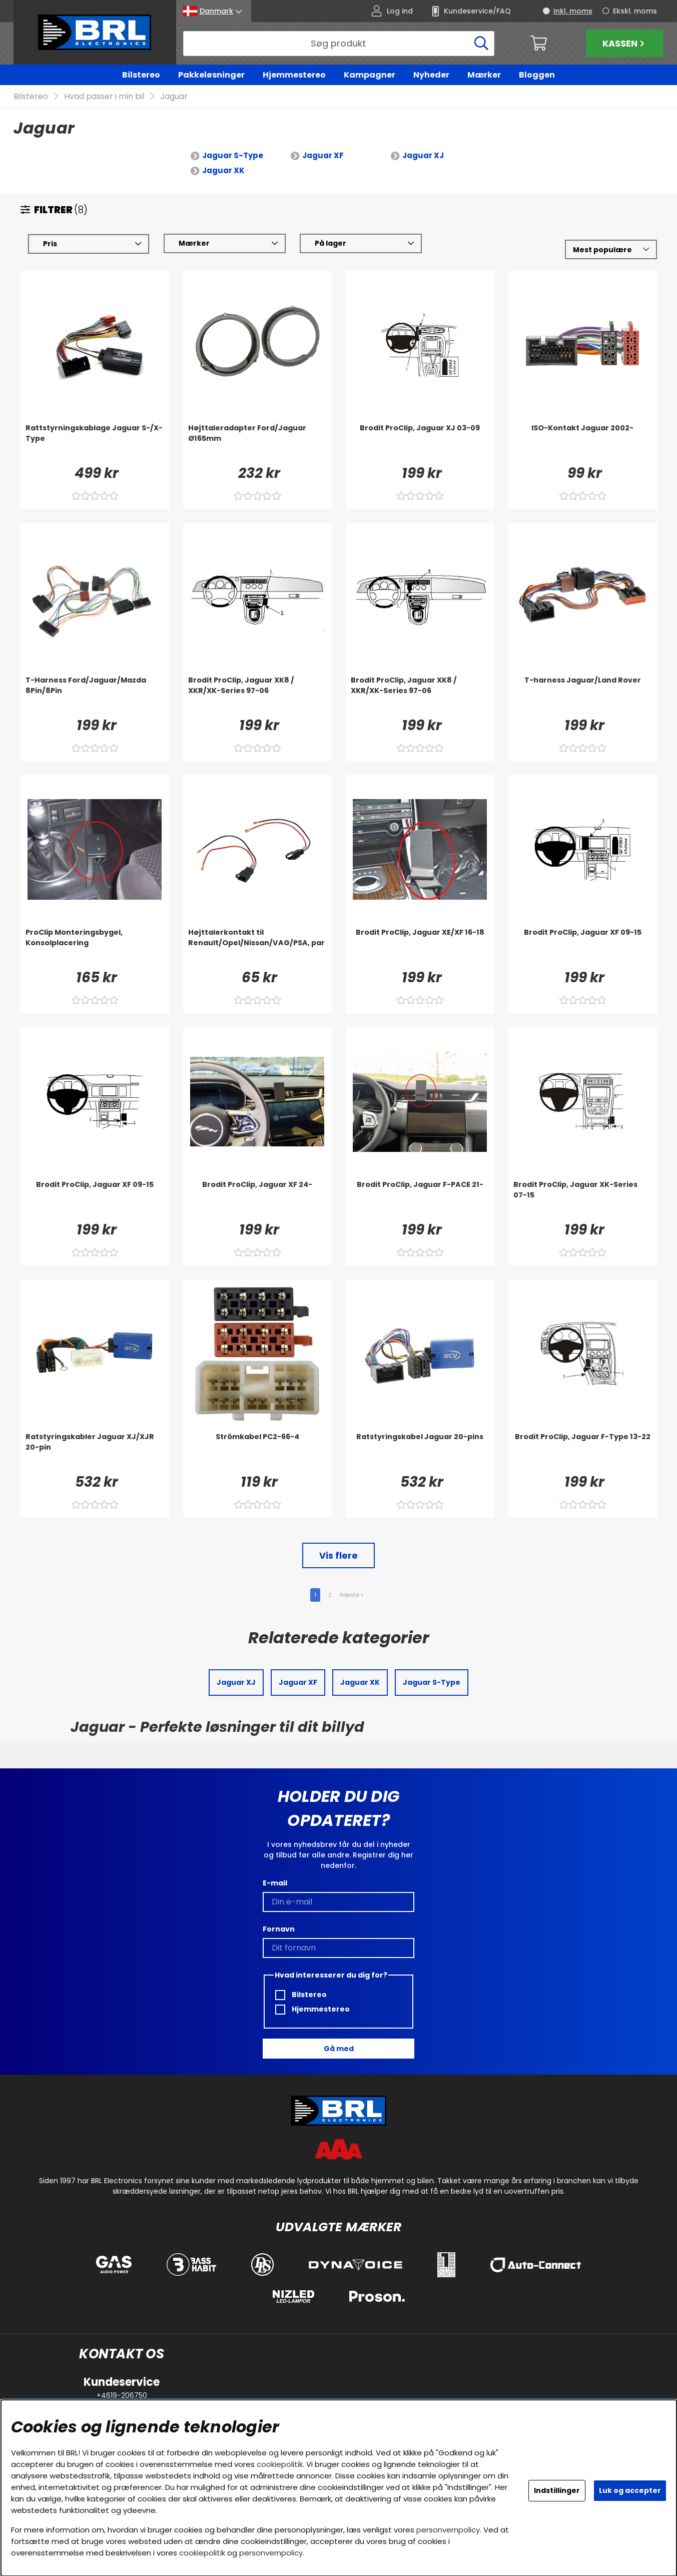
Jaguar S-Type (232, 156)
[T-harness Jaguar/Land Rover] (582, 696)
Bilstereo (141, 75)
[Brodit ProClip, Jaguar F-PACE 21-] (420, 1200)
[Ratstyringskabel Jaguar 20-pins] (420, 1452)
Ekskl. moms (635, 11)
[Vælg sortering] (610, 250)
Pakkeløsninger (211, 75)
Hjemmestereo (294, 75)
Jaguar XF (323, 156)
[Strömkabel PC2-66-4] (257, 1452)
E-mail (275, 1883)
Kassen (624, 43)
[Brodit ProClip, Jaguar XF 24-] (257, 1200)
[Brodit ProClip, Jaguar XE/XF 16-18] (420, 948)
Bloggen (537, 75)
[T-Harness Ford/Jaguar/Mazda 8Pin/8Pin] (95, 696)
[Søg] (338, 43)
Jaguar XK (223, 171)
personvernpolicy (448, 2529)
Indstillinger (557, 2490)
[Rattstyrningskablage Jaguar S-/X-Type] (95, 443)
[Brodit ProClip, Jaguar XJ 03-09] (420, 443)
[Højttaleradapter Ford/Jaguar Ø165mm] (257, 443)
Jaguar (174, 97)
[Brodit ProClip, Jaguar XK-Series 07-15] (582, 1200)
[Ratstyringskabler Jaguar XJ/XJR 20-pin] (95, 1452)
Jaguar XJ (423, 156)
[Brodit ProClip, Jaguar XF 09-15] (582, 948)
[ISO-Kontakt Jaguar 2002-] (582, 443)
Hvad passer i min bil (104, 97)
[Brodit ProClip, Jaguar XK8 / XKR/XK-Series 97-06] (257, 696)
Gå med (339, 2049)
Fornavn (279, 1929)
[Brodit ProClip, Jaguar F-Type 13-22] (582, 1452)
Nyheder (431, 75)
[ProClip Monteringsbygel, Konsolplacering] (95, 948)
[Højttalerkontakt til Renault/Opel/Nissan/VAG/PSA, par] (257, 948)
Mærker (484, 75)
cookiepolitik (280, 2464)
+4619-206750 (122, 2395)
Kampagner (369, 75)
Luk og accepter (630, 2490)
